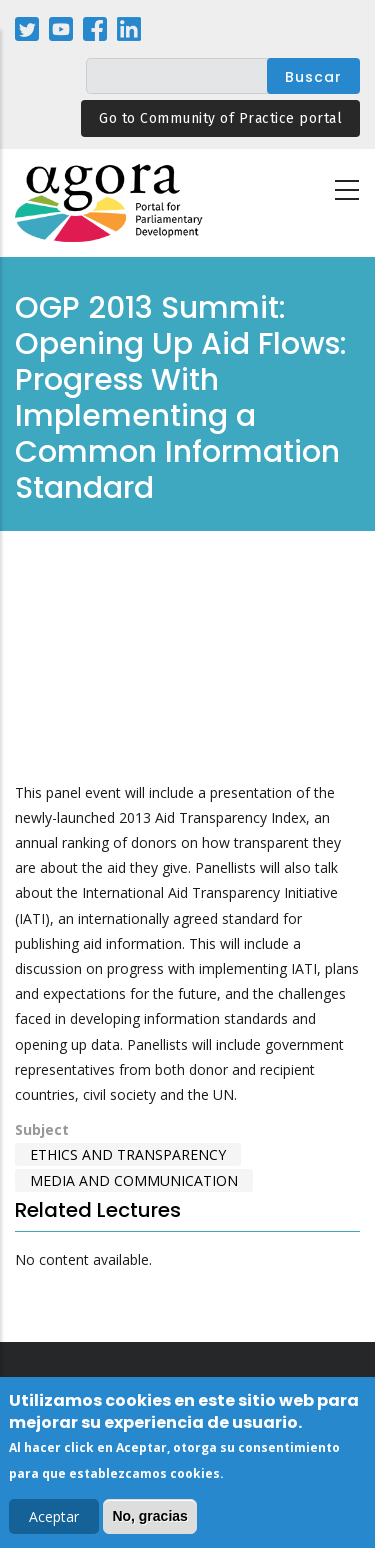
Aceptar (54, 1516)
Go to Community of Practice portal (220, 118)
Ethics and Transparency (128, 1154)
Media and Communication (134, 1180)
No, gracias (149, 1516)
